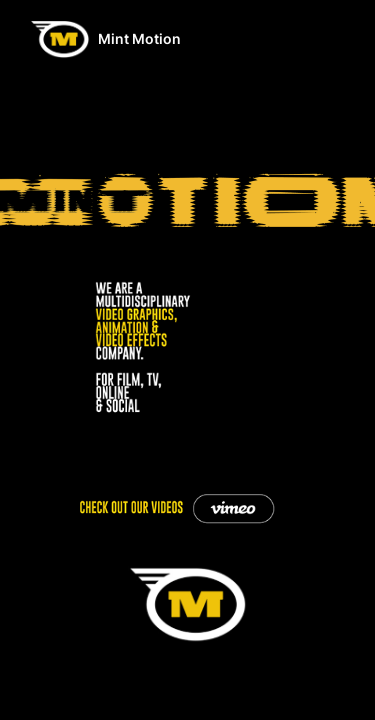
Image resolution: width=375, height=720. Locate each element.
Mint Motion (139, 38)
